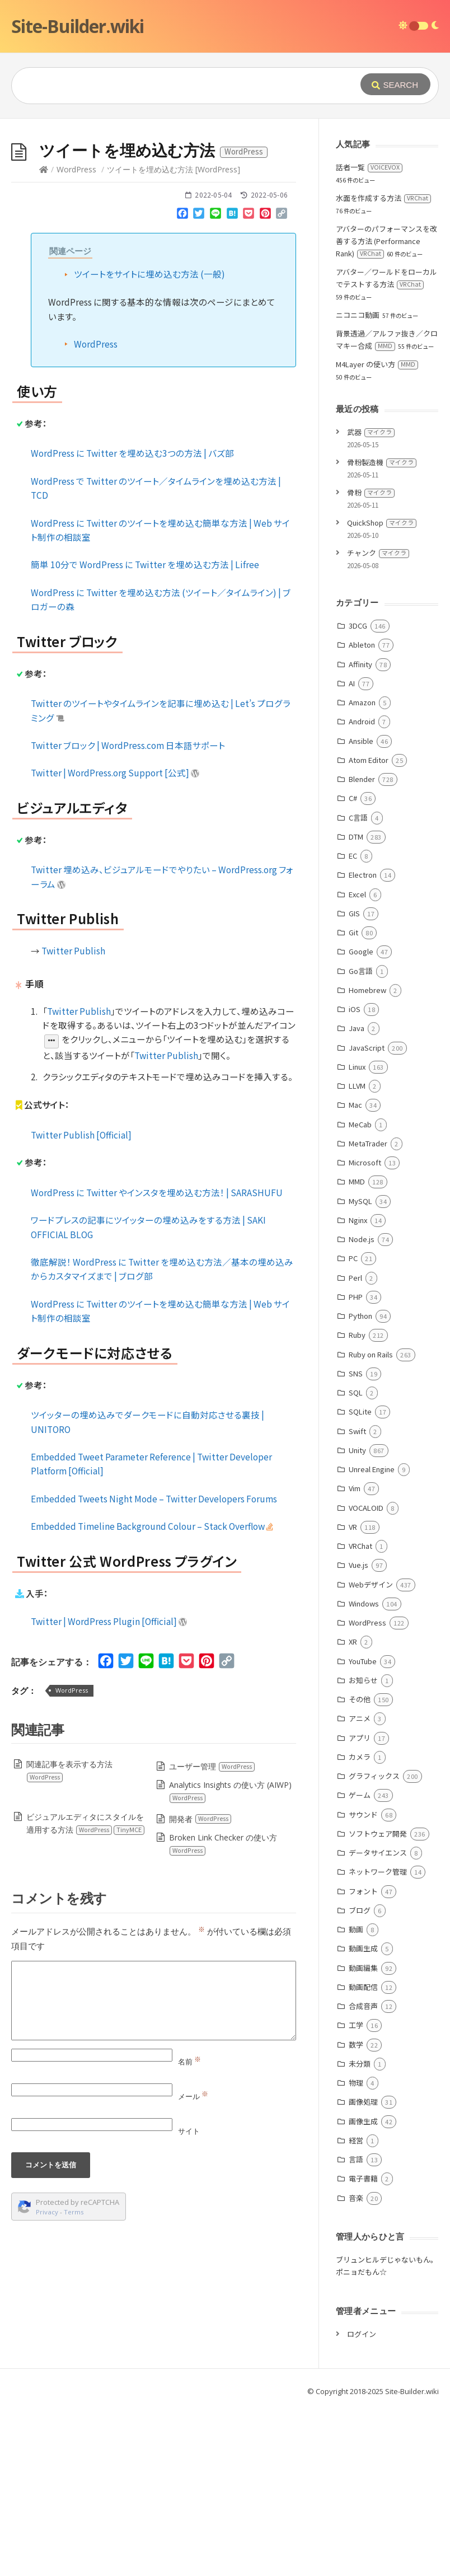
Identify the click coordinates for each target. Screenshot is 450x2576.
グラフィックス (374, 1776)
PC (353, 1258)
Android (362, 721)
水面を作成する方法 (383, 198)
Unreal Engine (372, 1469)
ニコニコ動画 (357, 315)
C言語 (358, 817)
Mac (355, 1104)
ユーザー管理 (212, 1766)
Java (356, 1028)
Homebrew (367, 990)
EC (353, 855)
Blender (362, 779)
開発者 (200, 1819)
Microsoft (365, 1162)
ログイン (361, 2334)
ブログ (360, 1910)
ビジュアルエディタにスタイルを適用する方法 (85, 1823)
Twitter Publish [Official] (81, 1134)
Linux (357, 1066)
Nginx (358, 1220)
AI (352, 683)
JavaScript (367, 1047)
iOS (354, 1009)
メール (193, 2096)
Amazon (362, 702)
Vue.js (358, 1564)
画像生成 (363, 2121)
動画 (356, 1929)
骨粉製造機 (381, 462)
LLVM (357, 1085)
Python (360, 1315)
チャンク (378, 552)
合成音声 (363, 2006)
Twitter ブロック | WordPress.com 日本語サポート (128, 745)
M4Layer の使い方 (377, 364)
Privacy (47, 2212)
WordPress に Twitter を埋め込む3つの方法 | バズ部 (132, 453)
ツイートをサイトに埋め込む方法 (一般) (149, 274)
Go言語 (361, 971)
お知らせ (363, 1680)
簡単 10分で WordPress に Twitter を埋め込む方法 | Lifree (145, 564)
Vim (354, 1488)
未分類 (360, 2063)
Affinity (360, 664)
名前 (189, 2062)
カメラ (360, 1756)
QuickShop (381, 522)
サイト (189, 2131)
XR (353, 1641)
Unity (357, 1450)
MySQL (360, 1201)
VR (353, 1526)
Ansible (361, 741)
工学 (356, 2025)
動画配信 (363, 1987)
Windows (364, 1603)
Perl (355, 1277)
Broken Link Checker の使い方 (222, 1844)
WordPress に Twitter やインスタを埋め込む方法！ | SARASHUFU (157, 1192)
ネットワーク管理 (378, 1871)
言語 (356, 2159)
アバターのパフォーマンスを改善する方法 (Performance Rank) (386, 241)
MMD (357, 1181)
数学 (356, 2044)
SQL (356, 1392)
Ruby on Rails (371, 1354)
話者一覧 (369, 167)
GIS (354, 913)
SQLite (360, 1411)
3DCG (358, 625)
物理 (356, 2082)
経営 (356, 2140)
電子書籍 (363, 2178)
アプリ (360, 1737)
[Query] (182, 86)
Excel (357, 894)
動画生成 (363, 1948)
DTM (356, 836)
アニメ (360, 1718)
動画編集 (363, 1968)
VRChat (360, 1545)
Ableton (362, 644)
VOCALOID (366, 1507)
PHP (356, 1296)
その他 (360, 1699)
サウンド (363, 1814)
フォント (363, 1891)
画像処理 (363, 2101)
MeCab (360, 1124)
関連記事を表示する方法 (69, 1771)
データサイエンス (378, 1852)
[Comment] (153, 2000)
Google (361, 951)
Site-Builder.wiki (77, 26)
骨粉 (371, 492)
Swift (357, 1431)
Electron (363, 874)
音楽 (356, 2198)
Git (353, 932)
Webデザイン (371, 1584)
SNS (356, 1373)
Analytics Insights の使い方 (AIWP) (230, 1791)
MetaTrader (368, 1143)
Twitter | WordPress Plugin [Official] (109, 1621)
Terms (74, 2212)
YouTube (363, 1661)
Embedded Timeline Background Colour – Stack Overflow (152, 1526)
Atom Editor (368, 760)
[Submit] (395, 84)
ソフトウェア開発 (378, 1833)
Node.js (361, 1239)
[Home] (43, 169)
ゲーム (360, 1795)
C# (353, 798)
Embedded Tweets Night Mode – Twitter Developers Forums (154, 1498)
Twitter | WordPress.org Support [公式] (115, 772)
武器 (371, 432)
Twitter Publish (73, 950)
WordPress (76, 169)
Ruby (357, 1334)
